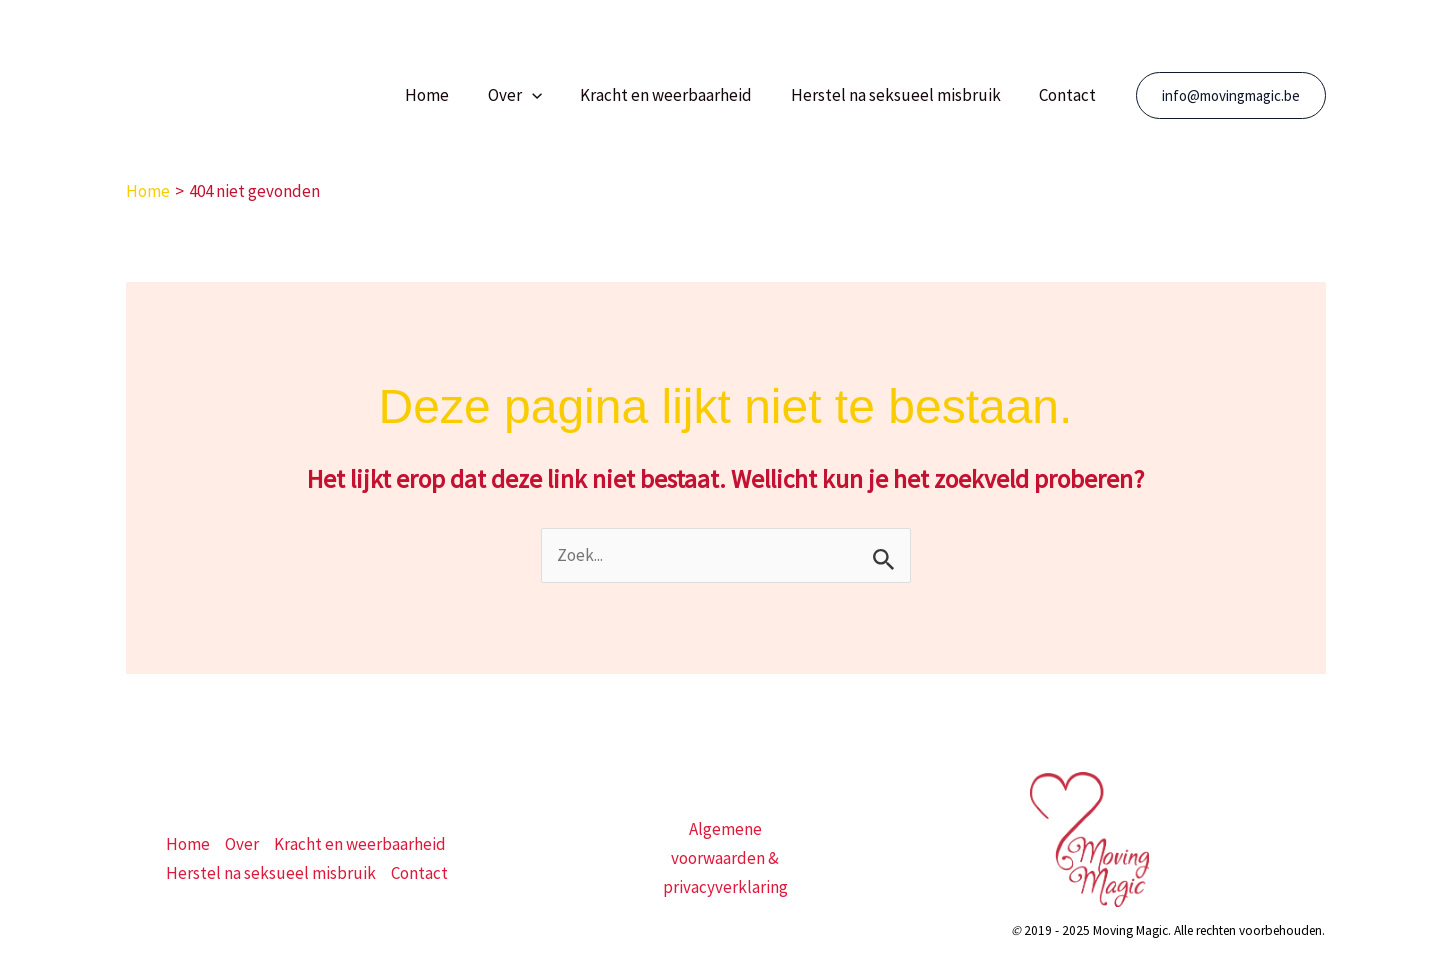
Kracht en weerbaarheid (678, 95)
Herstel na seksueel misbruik (903, 95)
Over (530, 95)
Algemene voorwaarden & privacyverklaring (725, 858)
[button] (547, 95)
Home (447, 95)
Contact (1070, 95)
